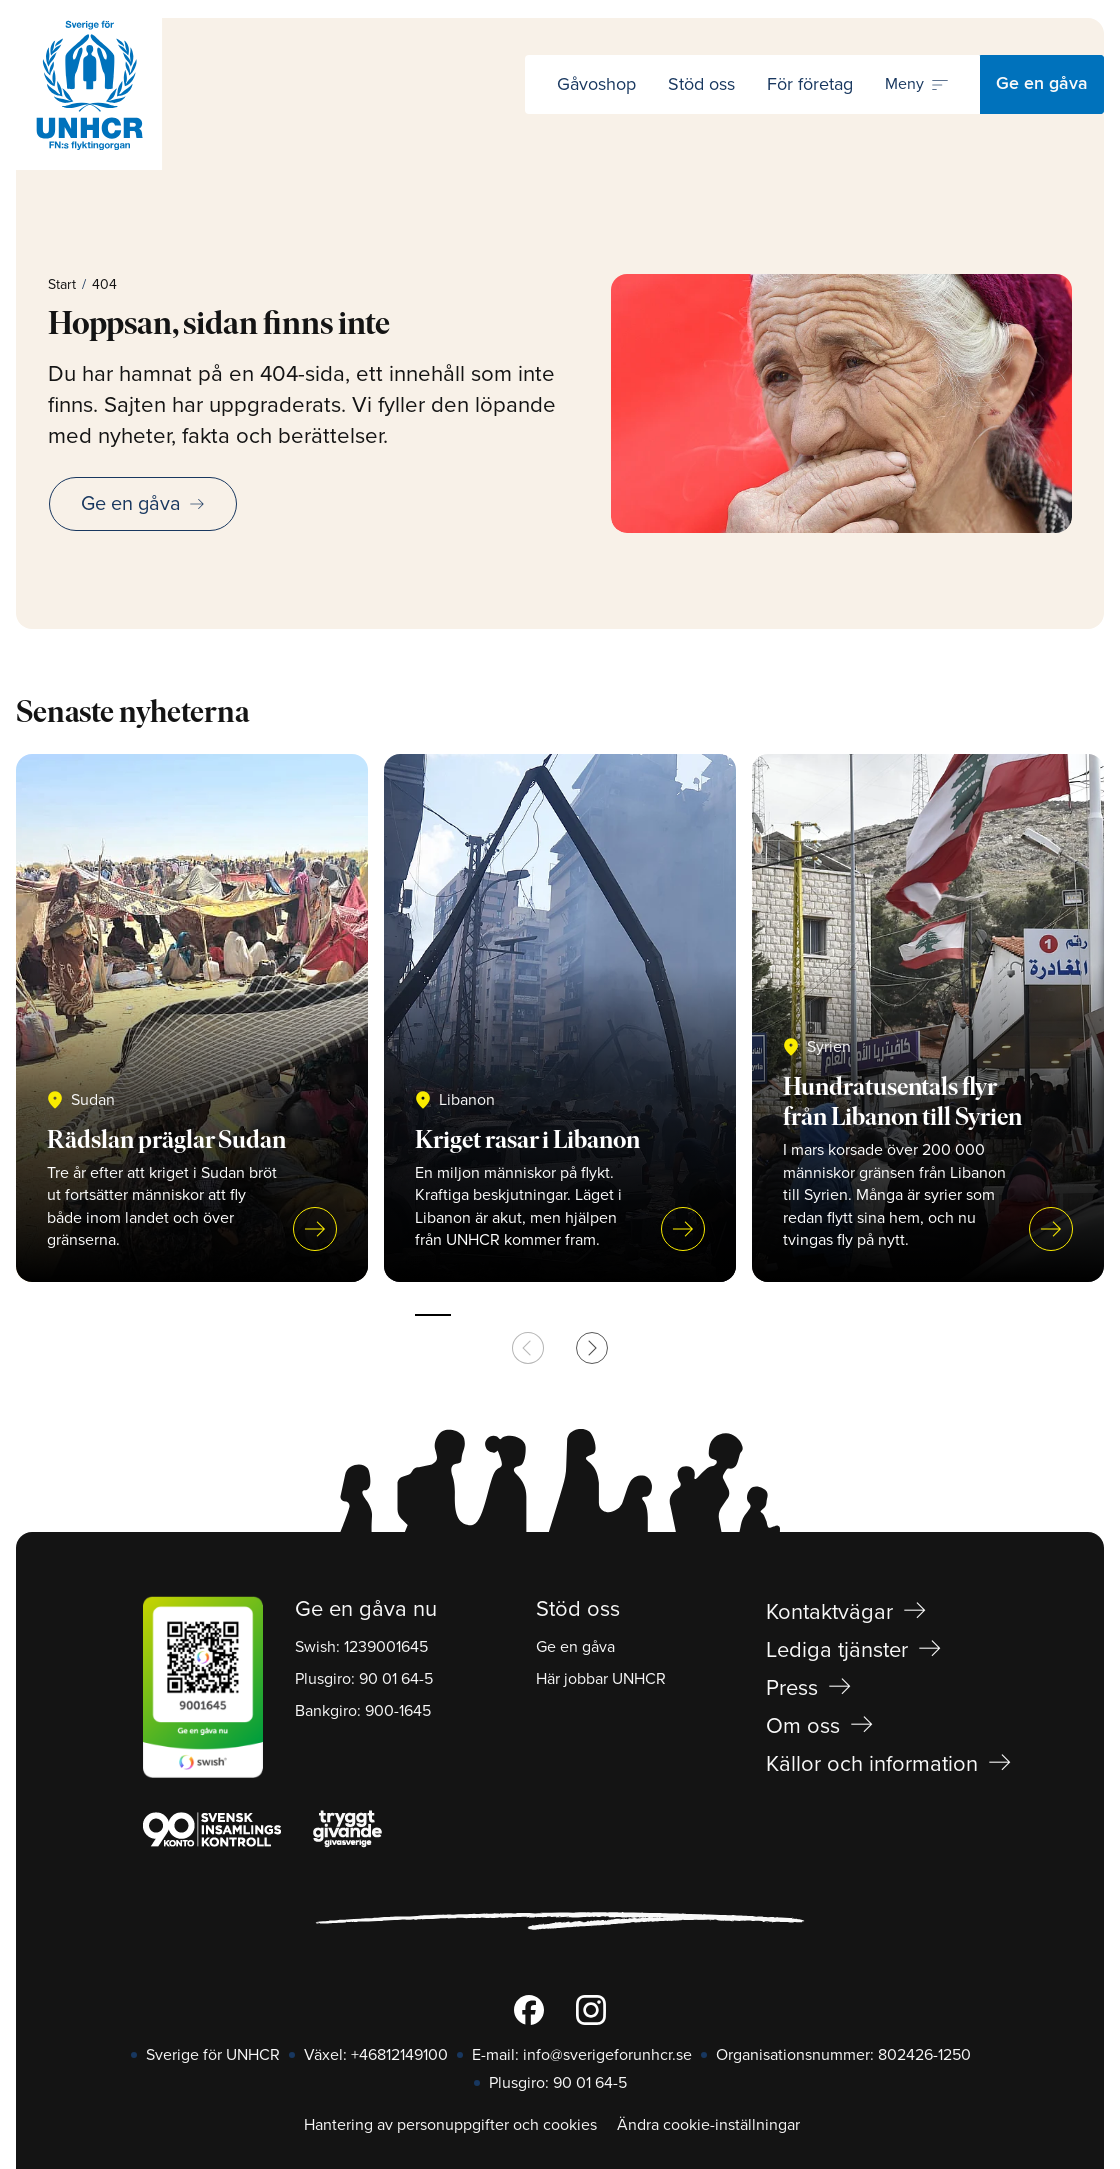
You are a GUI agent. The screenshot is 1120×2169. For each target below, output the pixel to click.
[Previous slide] (528, 1348)
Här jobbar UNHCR (601, 1679)
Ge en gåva (1042, 84)
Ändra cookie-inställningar (708, 2125)
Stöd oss (701, 84)
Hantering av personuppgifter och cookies (450, 2125)
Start (62, 284)
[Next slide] (592, 1348)
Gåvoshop (596, 84)
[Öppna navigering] (916, 85)
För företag (810, 84)
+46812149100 (399, 2055)
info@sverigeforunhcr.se (607, 2055)
